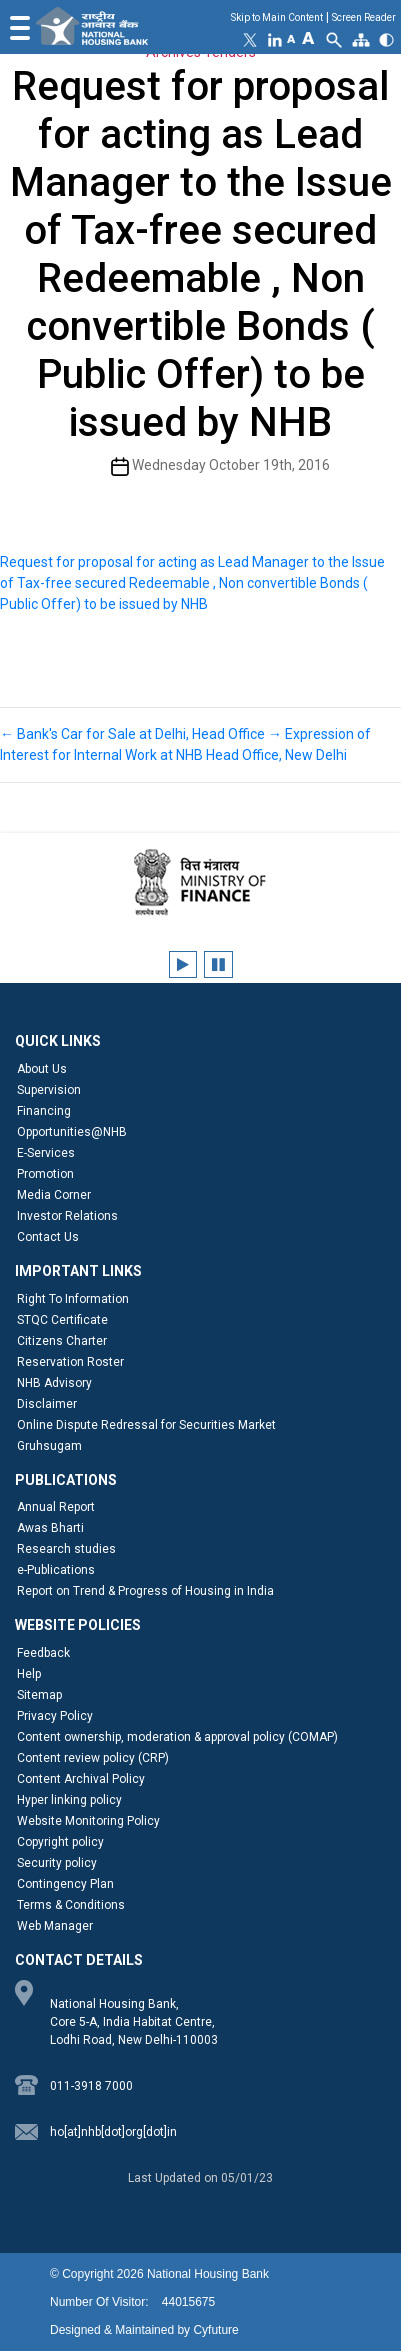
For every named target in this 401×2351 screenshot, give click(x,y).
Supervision (49, 1090)
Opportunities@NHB (72, 1132)
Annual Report (56, 1507)
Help (29, 1674)
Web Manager (55, 1926)
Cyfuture (215, 2330)
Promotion (45, 1174)
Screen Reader (364, 17)
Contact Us (48, 1237)
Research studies (66, 1549)
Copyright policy (60, 1842)
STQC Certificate (62, 1320)
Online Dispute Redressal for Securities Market (146, 1425)
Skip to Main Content (277, 17)
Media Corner (54, 1195)
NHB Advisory (54, 1383)
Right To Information (73, 1299)
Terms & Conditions (71, 1905)
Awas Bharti (50, 1528)
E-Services (46, 1153)
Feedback (43, 1653)
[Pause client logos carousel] (218, 964)
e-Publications (56, 1570)
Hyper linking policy (69, 1800)
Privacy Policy (55, 1716)
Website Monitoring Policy (88, 1821)
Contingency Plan (65, 1884)
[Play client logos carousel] (183, 964)
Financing (44, 1111)
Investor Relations (67, 1216)
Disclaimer (47, 1404)
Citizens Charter (62, 1341)
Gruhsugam (49, 1446)
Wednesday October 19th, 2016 (231, 465)
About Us (42, 1069)
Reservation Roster (70, 1362)
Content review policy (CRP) (93, 1758)
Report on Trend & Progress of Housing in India (145, 1591)
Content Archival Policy (81, 1779)
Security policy (57, 1863)
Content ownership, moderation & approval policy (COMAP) (177, 1737)
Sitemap (39, 1695)
